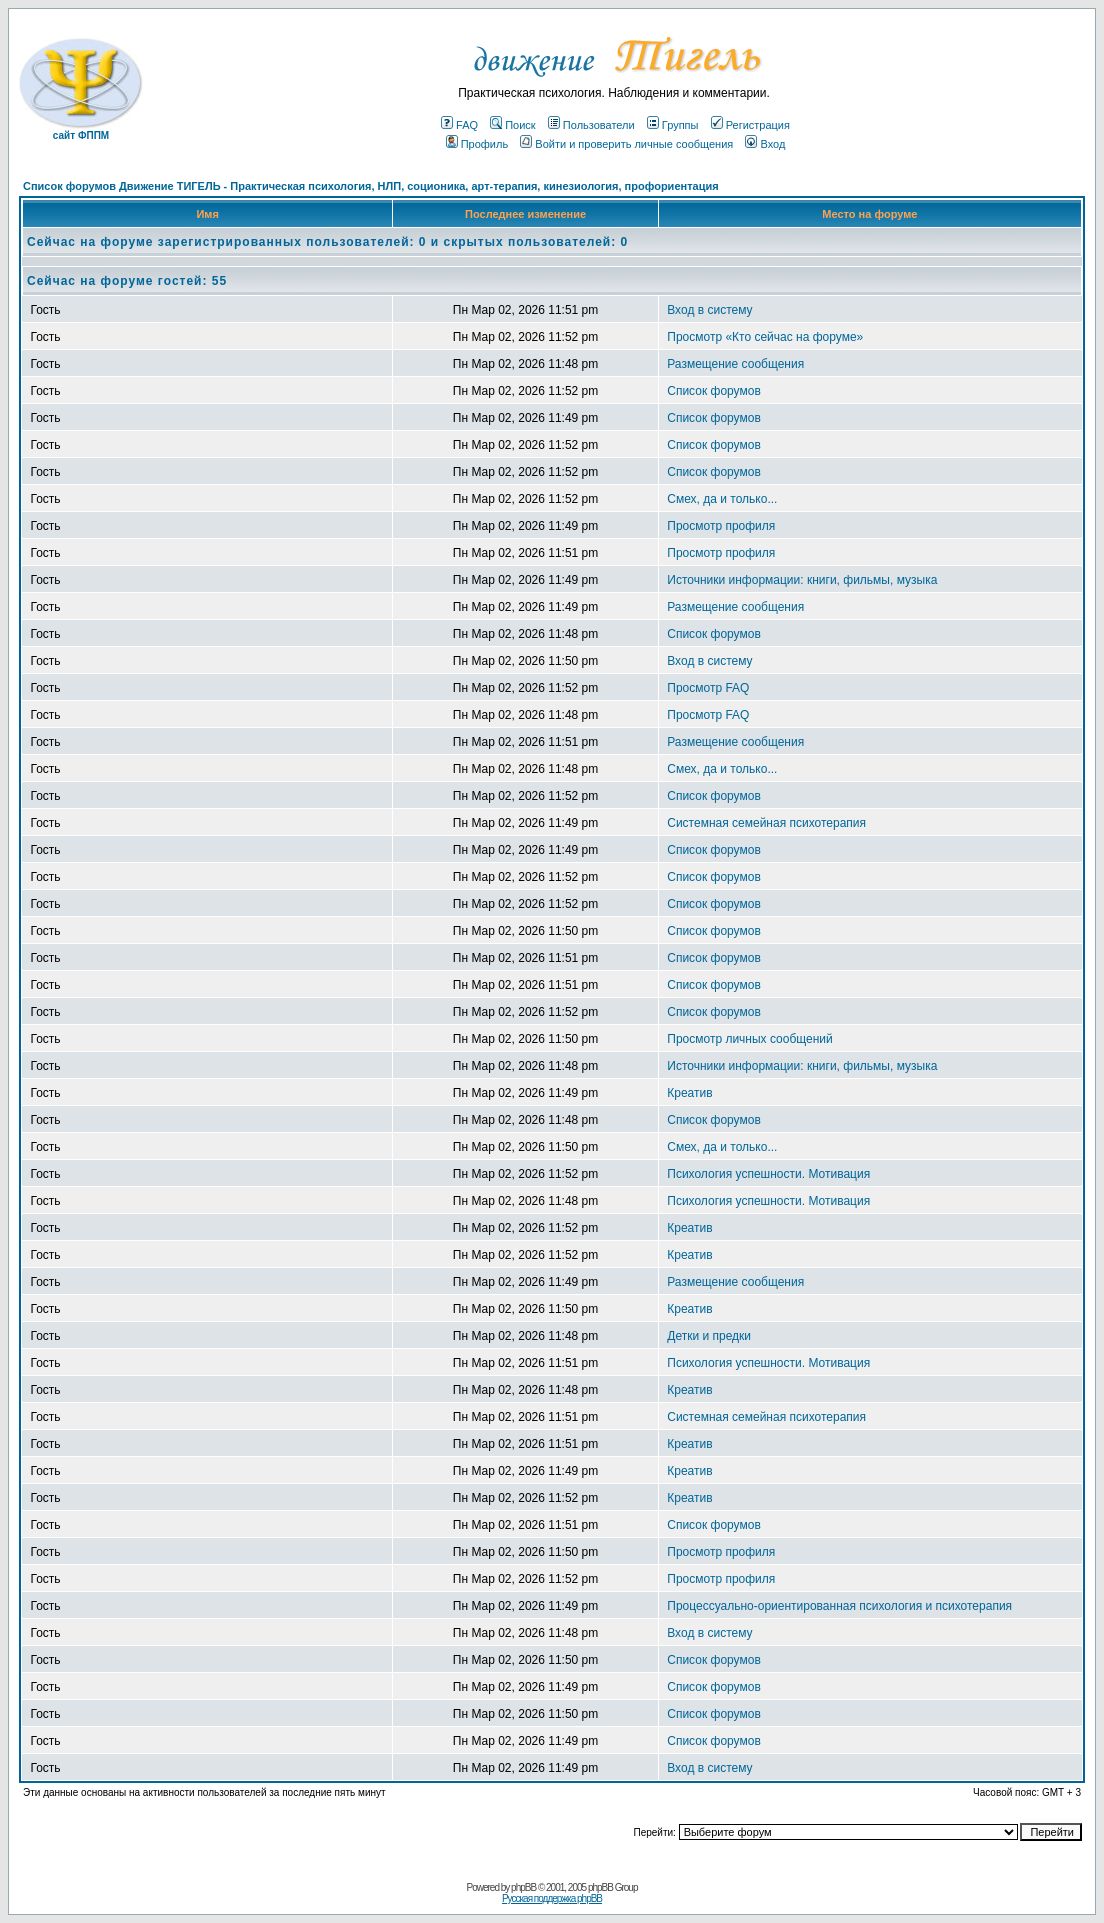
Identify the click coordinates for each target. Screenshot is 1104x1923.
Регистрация (750, 125)
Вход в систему (709, 310)
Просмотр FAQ (708, 688)
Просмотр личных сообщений (749, 1039)
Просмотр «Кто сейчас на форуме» (765, 337)
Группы (673, 125)
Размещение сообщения (735, 364)
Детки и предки (709, 1336)
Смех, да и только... (722, 499)
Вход (765, 144)
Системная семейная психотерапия (766, 823)
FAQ (459, 125)
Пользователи (591, 125)
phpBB (523, 1887)
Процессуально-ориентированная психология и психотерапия (839, 1606)
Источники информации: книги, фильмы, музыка (802, 580)
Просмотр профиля (721, 526)
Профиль (477, 144)
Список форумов (714, 391)
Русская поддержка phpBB (552, 1898)
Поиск (512, 125)
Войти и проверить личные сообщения (626, 144)
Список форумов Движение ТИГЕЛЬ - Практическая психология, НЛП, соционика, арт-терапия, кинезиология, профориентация (371, 186)
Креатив (689, 1093)
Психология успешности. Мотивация (768, 1174)
